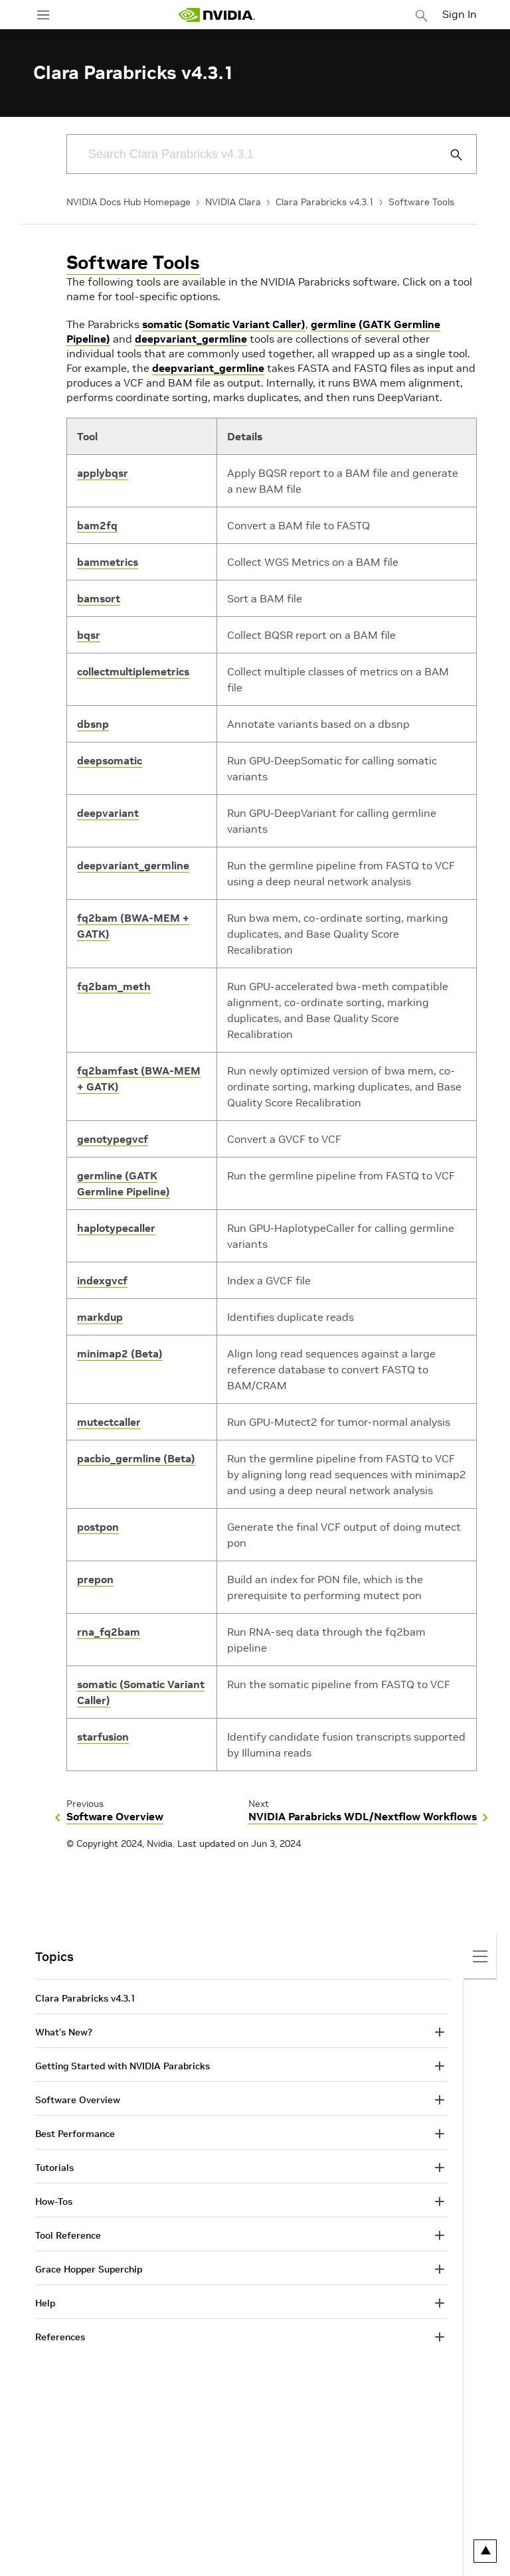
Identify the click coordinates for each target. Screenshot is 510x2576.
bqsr (88, 635)
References (60, 2337)
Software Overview (77, 2100)
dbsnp (93, 723)
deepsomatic (109, 760)
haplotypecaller (116, 1228)
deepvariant (108, 812)
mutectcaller (109, 1421)
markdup (100, 1317)
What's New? (63, 2032)
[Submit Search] (449, 154)
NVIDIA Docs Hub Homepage (128, 202)
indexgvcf (102, 1280)
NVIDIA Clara (233, 202)
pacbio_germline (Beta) (136, 1458)
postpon (98, 1526)
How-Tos (53, 2201)
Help (45, 2303)
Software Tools (421, 202)
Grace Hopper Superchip (88, 2269)
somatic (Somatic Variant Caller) (223, 324)
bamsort (98, 598)
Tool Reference (68, 2235)
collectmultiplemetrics (133, 671)
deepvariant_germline (191, 338)
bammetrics (107, 561)
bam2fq (97, 525)
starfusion (103, 1736)
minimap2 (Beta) (120, 1353)
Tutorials (54, 2168)
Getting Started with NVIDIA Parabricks (122, 2066)
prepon (95, 1579)
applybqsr (102, 472)
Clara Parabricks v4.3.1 (325, 202)
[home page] (216, 15)
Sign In (459, 14)
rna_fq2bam (108, 1631)
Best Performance (75, 2134)
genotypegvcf (112, 1139)
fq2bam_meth (114, 986)
